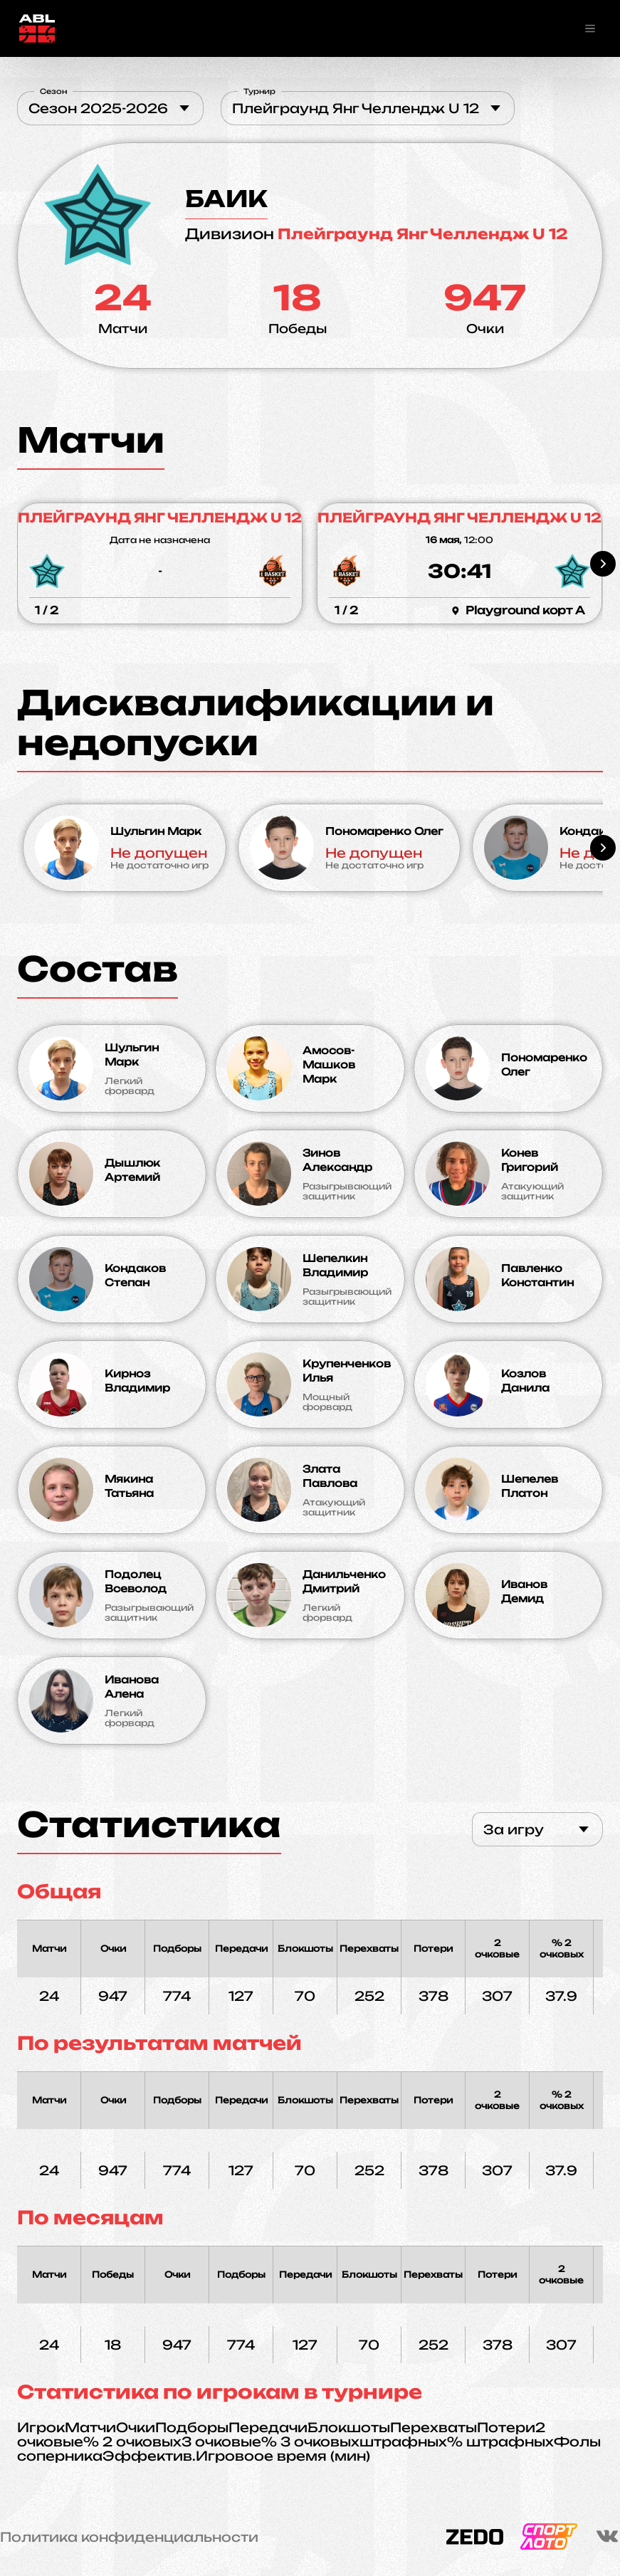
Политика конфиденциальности (129, 2537)
